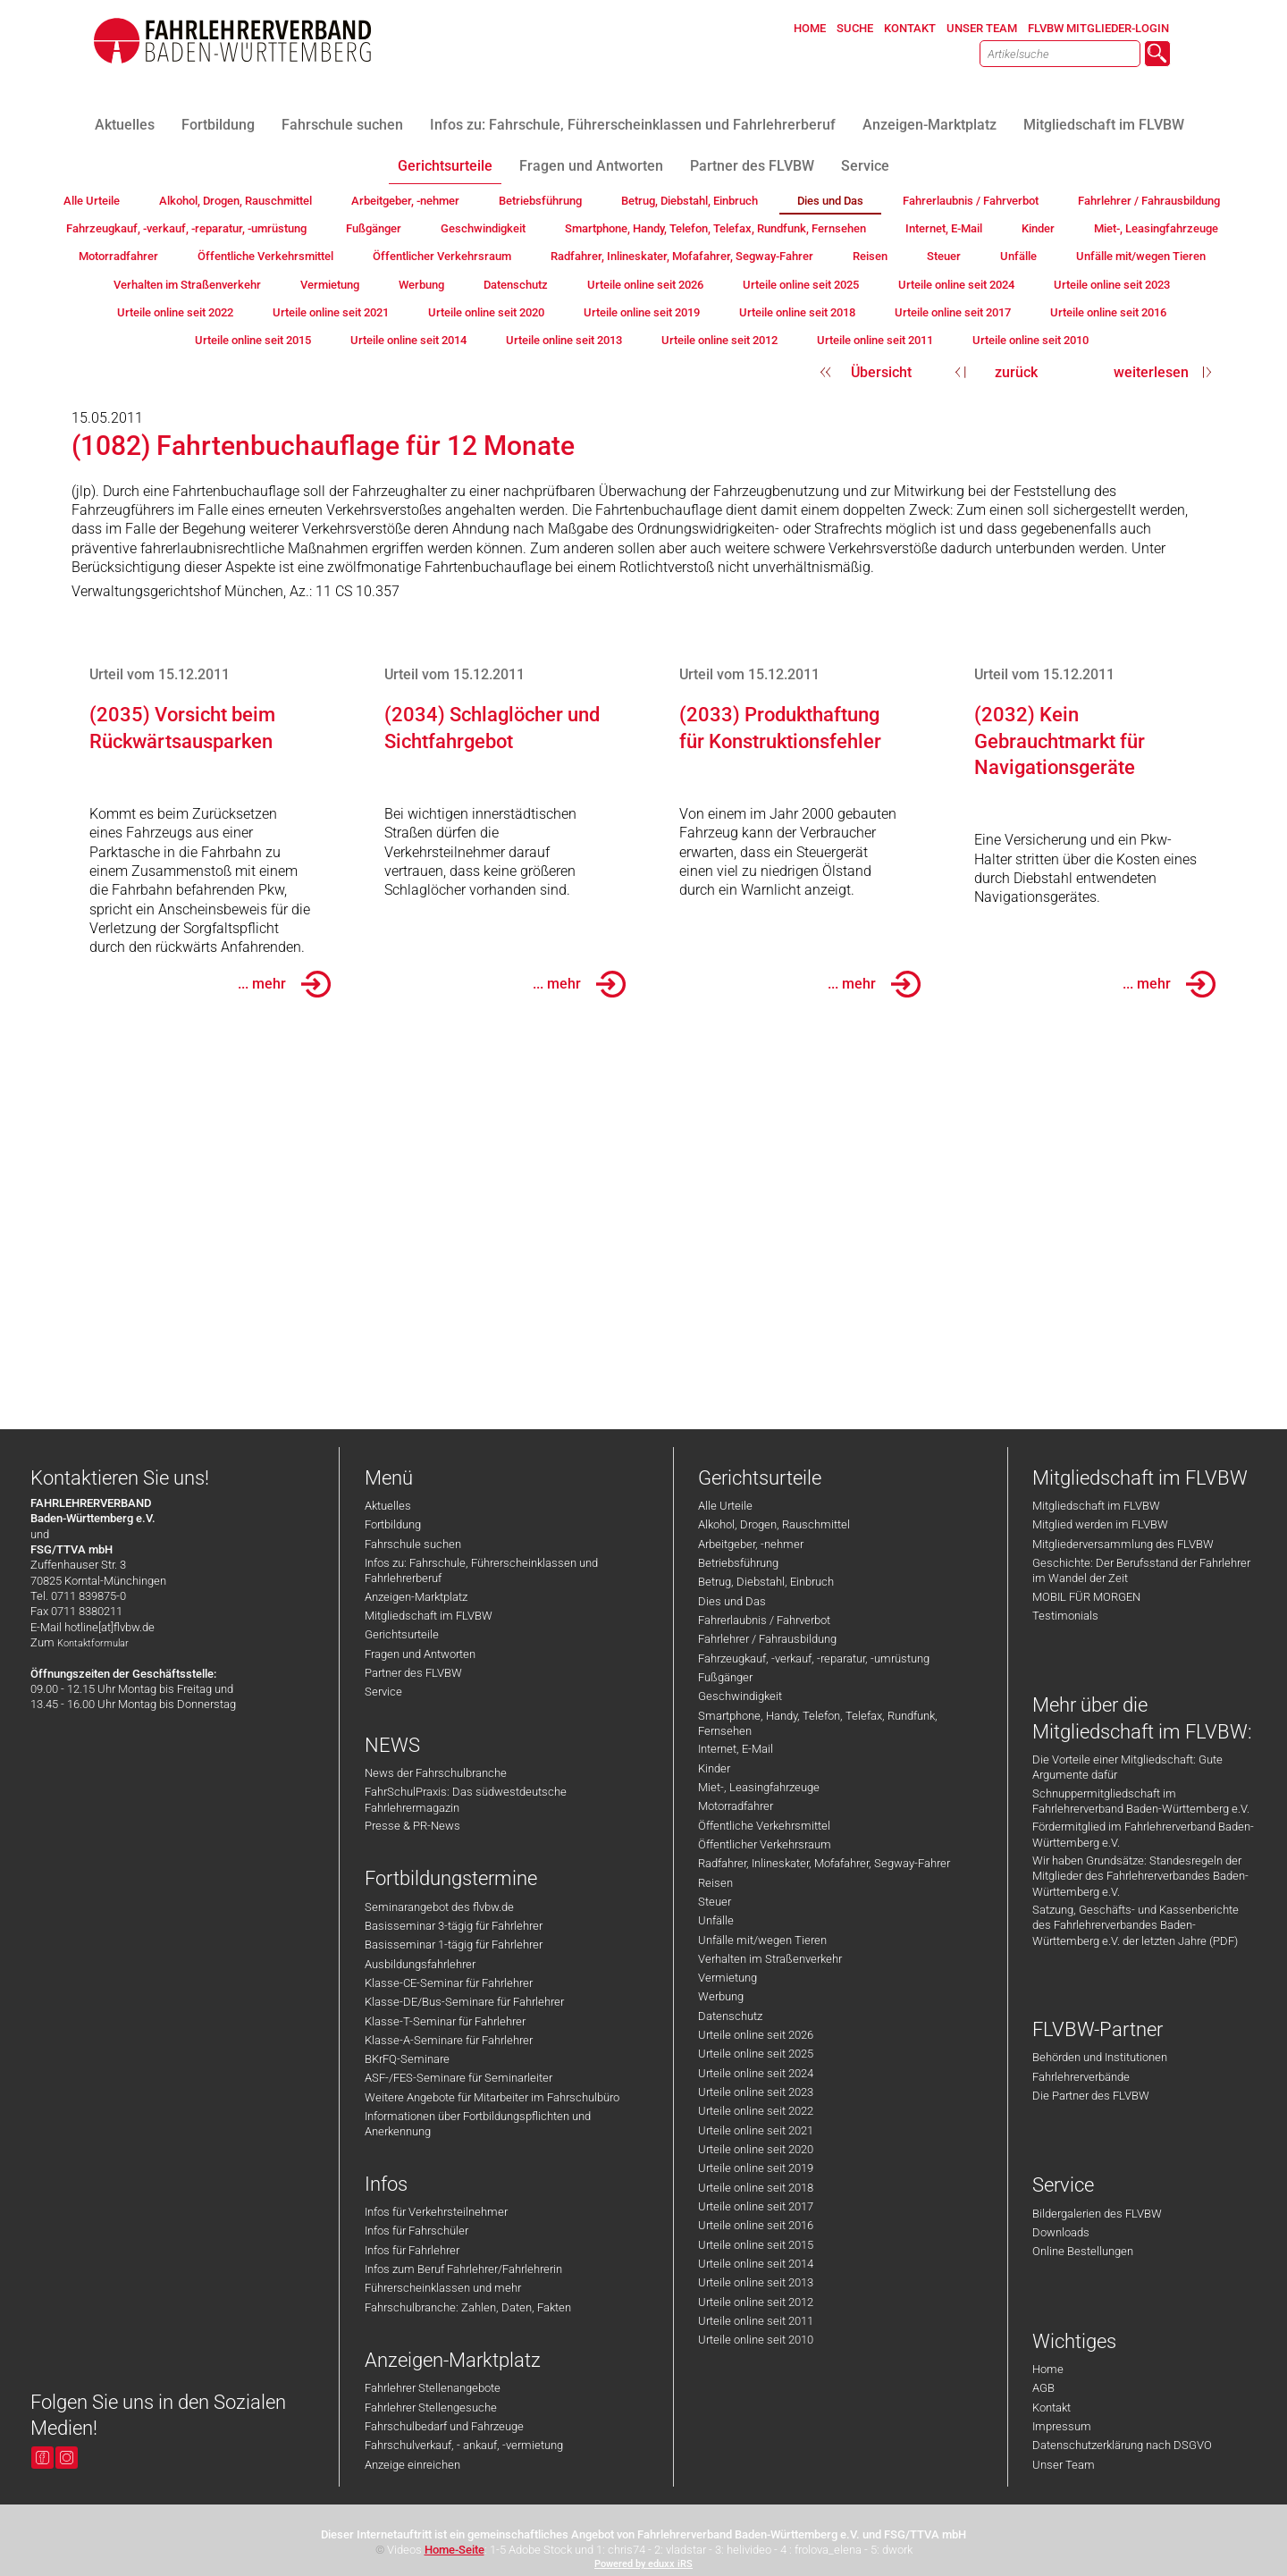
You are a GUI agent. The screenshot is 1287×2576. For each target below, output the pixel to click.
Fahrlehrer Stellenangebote (432, 2388)
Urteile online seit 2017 (755, 2206)
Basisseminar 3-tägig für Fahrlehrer (454, 1925)
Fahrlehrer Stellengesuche (431, 2407)
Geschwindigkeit (740, 1696)
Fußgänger (725, 1677)
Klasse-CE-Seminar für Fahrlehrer (449, 1983)
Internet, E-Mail (735, 1748)
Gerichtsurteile (402, 1634)
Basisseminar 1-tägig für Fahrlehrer (454, 1944)
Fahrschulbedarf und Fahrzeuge (444, 2426)
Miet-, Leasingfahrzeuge (759, 1787)
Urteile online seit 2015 (755, 2245)
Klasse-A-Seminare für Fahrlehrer (449, 2040)
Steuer (714, 1901)
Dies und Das (732, 1601)
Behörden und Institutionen (1099, 2057)
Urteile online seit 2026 (755, 2034)
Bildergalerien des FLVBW (1097, 2213)
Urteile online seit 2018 (755, 2187)
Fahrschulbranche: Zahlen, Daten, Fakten (468, 2307)
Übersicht (881, 372)
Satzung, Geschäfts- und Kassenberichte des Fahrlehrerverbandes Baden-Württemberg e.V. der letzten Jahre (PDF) (1135, 1925)
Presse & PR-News (412, 1825)
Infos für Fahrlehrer (412, 2250)
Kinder (714, 1768)
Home (1048, 2369)
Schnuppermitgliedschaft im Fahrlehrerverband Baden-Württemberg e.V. (1140, 1801)
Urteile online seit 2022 (755, 2110)
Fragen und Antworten (420, 1654)
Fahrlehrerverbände (1081, 2077)
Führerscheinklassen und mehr (443, 2287)
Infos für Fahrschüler (416, 2230)
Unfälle (716, 1920)
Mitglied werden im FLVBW (1100, 1524)
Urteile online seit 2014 (755, 2263)
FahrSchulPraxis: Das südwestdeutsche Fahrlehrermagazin (466, 1799)
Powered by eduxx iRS (643, 2564)
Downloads (1060, 2232)
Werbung (721, 1996)
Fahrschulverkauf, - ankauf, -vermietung (464, 2445)
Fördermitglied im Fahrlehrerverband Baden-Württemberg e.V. (1143, 1834)
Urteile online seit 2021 (755, 2130)
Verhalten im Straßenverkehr (770, 1959)
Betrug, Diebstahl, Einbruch (766, 1581)
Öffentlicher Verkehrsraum (764, 1844)
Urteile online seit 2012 (755, 2302)
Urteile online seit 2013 (755, 2282)
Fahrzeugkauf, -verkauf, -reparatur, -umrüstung (814, 1658)
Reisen (715, 1883)
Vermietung (727, 1977)
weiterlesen (1151, 372)
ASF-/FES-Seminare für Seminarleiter (458, 2077)
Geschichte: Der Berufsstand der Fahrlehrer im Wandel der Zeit (1141, 1570)
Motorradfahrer (735, 1806)
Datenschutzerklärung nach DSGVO (1122, 2445)
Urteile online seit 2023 (755, 2092)
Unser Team (1063, 2464)
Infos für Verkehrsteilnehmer (436, 2211)
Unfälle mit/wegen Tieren (762, 1940)
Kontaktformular (93, 1643)
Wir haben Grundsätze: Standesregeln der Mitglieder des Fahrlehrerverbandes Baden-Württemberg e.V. (1140, 1876)
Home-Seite (454, 2549)
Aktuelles (388, 1505)
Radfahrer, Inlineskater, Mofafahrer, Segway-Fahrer (824, 1863)
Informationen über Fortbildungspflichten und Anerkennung (478, 2123)
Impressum (1061, 2426)
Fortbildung (393, 1524)
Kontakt (1051, 2407)
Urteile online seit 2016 (755, 2225)
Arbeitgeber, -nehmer (750, 1544)
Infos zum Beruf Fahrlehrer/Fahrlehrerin (463, 2269)
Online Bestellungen (1082, 2251)
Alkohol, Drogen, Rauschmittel (774, 1524)
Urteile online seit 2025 (755, 2053)
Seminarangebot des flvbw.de (439, 1907)
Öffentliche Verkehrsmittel (764, 1825)
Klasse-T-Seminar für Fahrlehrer (445, 2021)
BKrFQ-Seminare (407, 2059)
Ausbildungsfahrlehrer (420, 1964)
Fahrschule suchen (413, 1544)
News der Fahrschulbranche (436, 1773)
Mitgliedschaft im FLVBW (428, 1615)
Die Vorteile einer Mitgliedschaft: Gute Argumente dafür (1127, 1767)
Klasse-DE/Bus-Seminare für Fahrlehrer (464, 2001)
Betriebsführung (738, 1563)
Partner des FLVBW (413, 1672)
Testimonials (1065, 1615)
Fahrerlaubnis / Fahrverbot (764, 1620)
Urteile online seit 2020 (755, 2149)
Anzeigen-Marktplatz (416, 1597)
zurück (1016, 372)
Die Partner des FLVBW (1090, 2095)
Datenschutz (730, 2016)
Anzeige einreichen (412, 2464)
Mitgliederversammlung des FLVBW (1123, 1544)
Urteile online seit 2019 (755, 2168)
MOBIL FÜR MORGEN (1086, 1597)
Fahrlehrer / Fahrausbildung (767, 1639)
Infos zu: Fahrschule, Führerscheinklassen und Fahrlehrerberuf (481, 1570)
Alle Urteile (725, 1505)
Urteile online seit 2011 (755, 2321)
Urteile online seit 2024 (755, 2073)
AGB (1043, 2388)
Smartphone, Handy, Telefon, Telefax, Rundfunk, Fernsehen (818, 1723)
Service (383, 1691)
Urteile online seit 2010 (755, 2339)
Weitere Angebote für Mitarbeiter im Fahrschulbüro (492, 2097)
